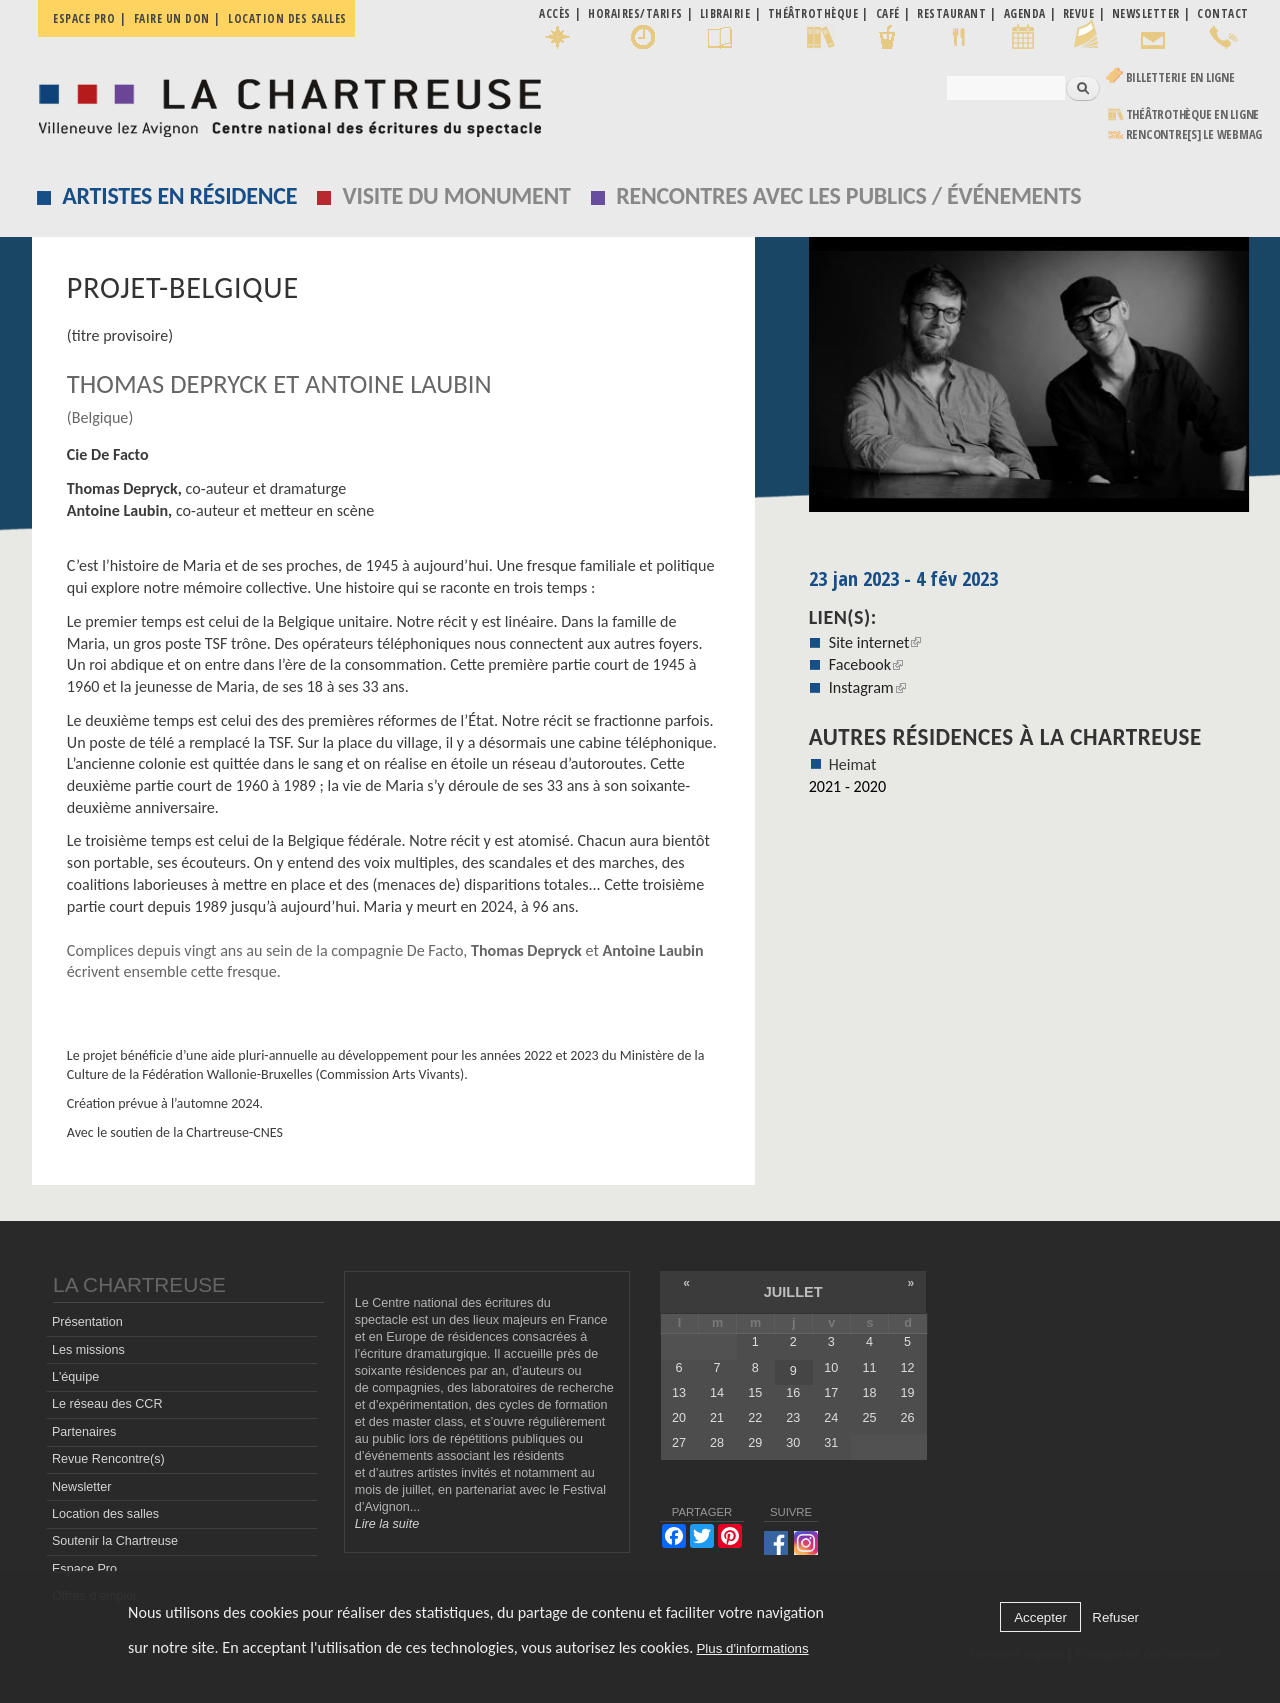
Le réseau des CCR (107, 1404)
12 (908, 1368)
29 (755, 1443)
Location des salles (287, 18)
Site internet (875, 642)
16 (793, 1393)
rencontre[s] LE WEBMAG (1194, 134)
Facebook (866, 664)
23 (793, 1418)
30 (793, 1443)
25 (869, 1418)
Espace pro (84, 18)
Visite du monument (457, 195)
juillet (793, 1292)
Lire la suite (387, 1524)
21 (717, 1418)
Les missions (88, 1350)
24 (831, 1418)
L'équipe (75, 1377)
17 (831, 1393)
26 (908, 1418)
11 (869, 1368)
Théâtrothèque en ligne (1193, 114)
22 (755, 1418)
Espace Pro (84, 1569)
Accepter (1040, 1617)
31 (831, 1443)
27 (679, 1443)
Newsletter (82, 1487)
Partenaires (84, 1432)
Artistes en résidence (179, 195)
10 (831, 1368)
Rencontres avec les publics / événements (848, 195)
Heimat (853, 764)
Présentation (87, 1322)
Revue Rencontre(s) (108, 1459)
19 (908, 1393)
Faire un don (172, 18)
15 (755, 1393)
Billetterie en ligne (1180, 77)
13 (679, 1393)
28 (717, 1443)
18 (869, 1393)
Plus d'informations (752, 1648)
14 (717, 1393)
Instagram (867, 687)
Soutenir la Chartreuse (115, 1541)
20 (679, 1418)
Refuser (1115, 1617)
